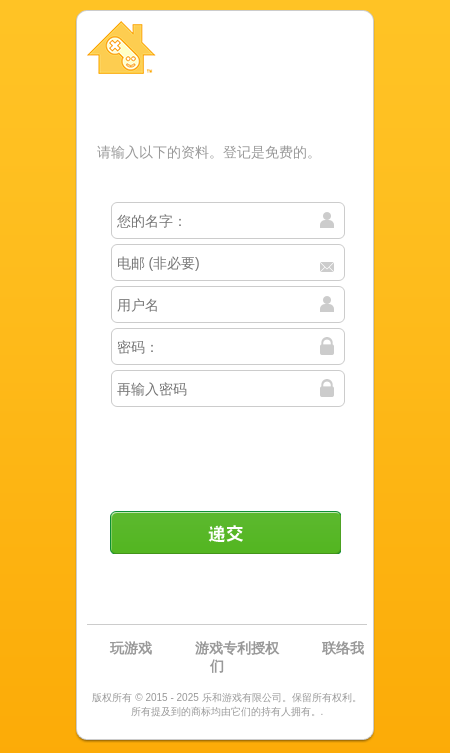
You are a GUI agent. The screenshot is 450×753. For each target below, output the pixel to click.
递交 (225, 532)
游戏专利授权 (237, 648)
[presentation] (227, 451)
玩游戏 (131, 648)
